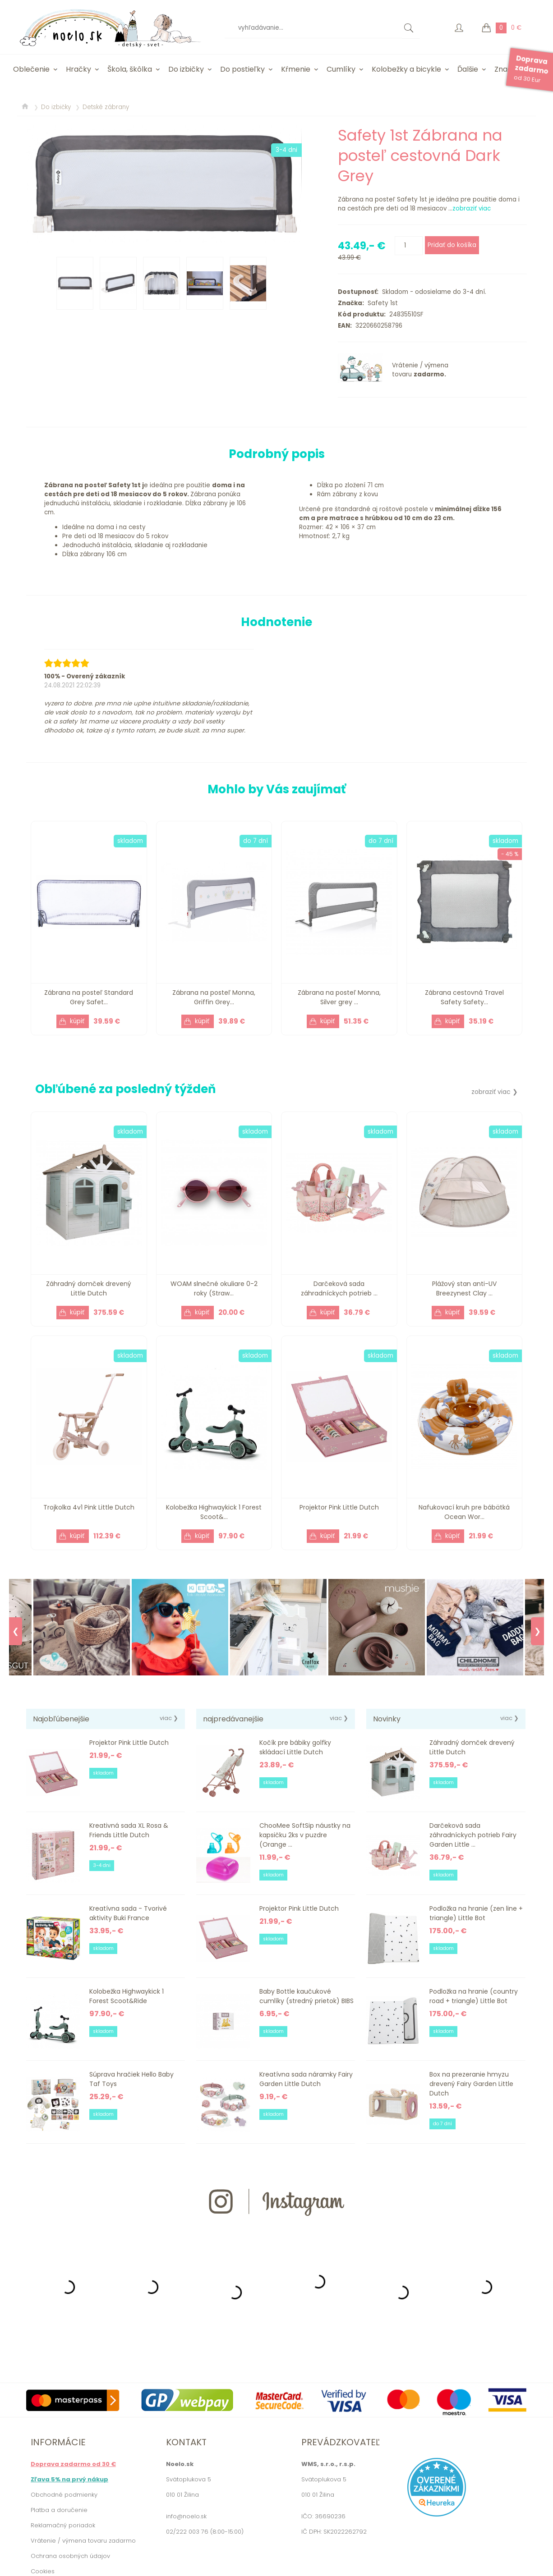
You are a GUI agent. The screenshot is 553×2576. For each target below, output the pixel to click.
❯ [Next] (537, 1631)
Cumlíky (341, 69)
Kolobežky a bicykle (406, 69)
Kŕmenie (295, 69)
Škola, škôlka (129, 69)
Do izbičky (186, 69)
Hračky (78, 69)
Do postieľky (242, 69)
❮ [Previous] (15, 1631)
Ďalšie (467, 69)
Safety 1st (381, 303)
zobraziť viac (471, 208)
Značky (507, 69)
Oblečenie (31, 69)
